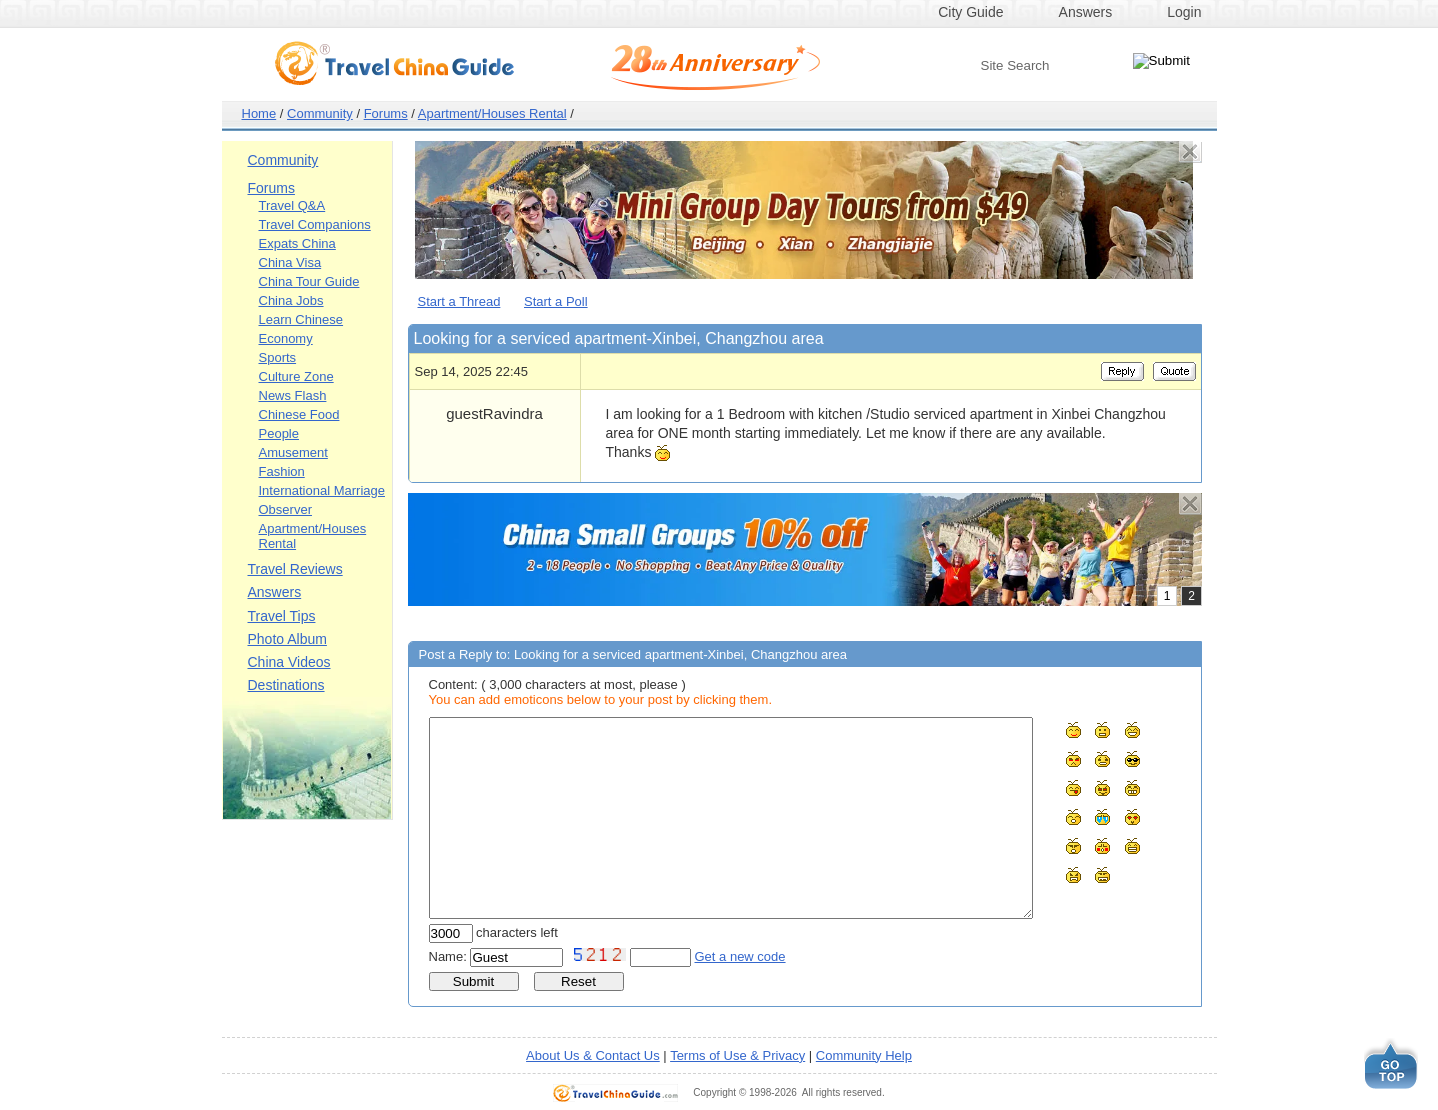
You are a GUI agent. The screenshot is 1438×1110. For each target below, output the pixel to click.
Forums (386, 113)
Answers (1086, 12)
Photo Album (287, 639)
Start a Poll (556, 301)
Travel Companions (315, 224)
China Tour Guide (309, 281)
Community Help (864, 1055)
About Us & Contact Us (593, 1055)
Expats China (297, 243)
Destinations (286, 685)
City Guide (970, 12)
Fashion (282, 471)
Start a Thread (459, 301)
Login (1184, 12)
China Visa (290, 262)
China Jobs (291, 300)
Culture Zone (296, 376)
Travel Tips (282, 616)
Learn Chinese (301, 319)
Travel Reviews (295, 569)
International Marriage (322, 490)
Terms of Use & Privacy (737, 1055)
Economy (286, 338)
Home (259, 113)
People (279, 433)
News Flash (293, 395)
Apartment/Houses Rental (492, 113)
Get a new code (740, 956)
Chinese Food (299, 414)
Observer (285, 509)
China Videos (289, 662)
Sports (278, 357)
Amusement (293, 452)
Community (320, 113)
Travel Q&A (292, 205)
